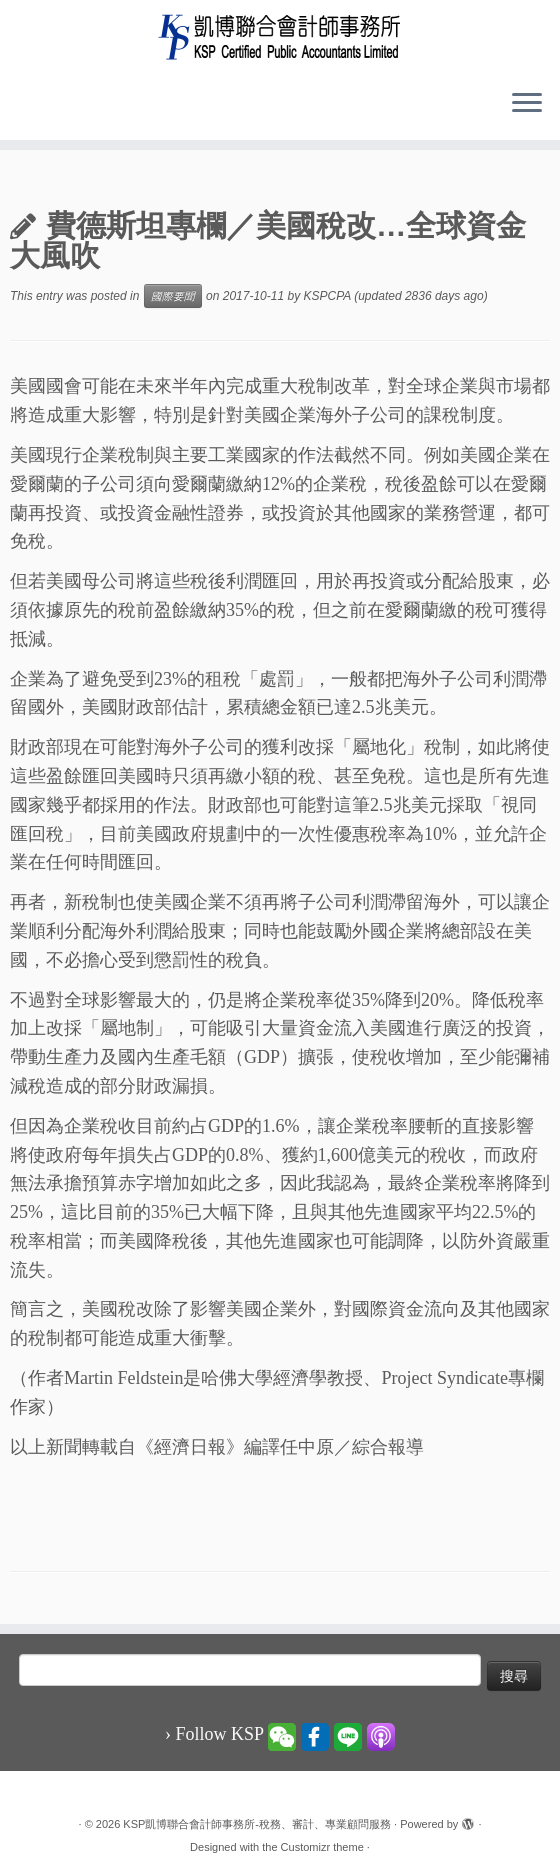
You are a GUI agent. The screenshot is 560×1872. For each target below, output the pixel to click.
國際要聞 (173, 296)
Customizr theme (322, 1847)
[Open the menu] (527, 104)
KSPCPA (327, 296)
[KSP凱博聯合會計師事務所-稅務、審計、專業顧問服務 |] (280, 36)
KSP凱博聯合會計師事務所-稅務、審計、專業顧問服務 (257, 1824)
